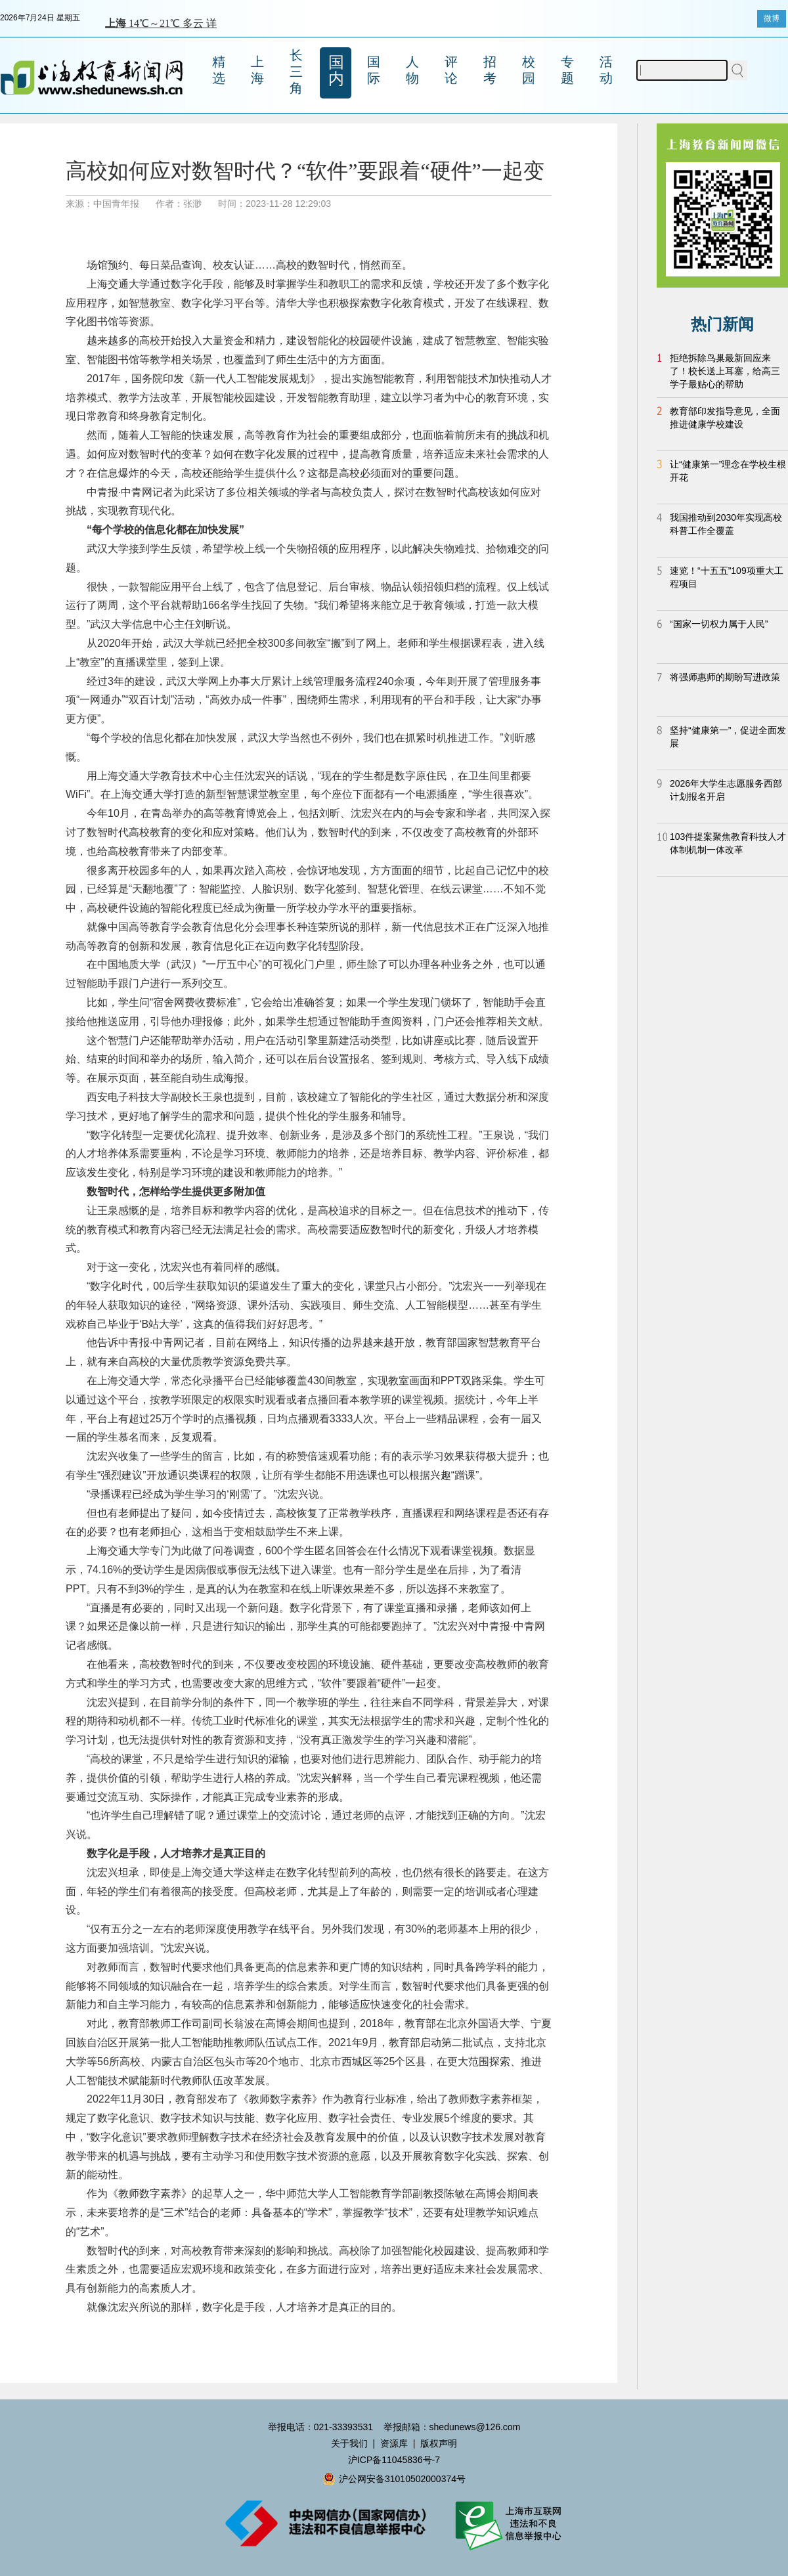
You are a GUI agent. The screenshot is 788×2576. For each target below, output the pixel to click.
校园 (528, 70)
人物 (412, 70)
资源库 (394, 2443)
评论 (451, 70)
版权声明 (438, 2443)
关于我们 (349, 2443)
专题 (567, 70)
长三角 (296, 71)
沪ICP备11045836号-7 (394, 2460)
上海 (257, 70)
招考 (489, 70)
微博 (771, 18)
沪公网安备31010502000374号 (394, 2478)
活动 (606, 70)
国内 (336, 70)
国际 (373, 70)
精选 (218, 70)
